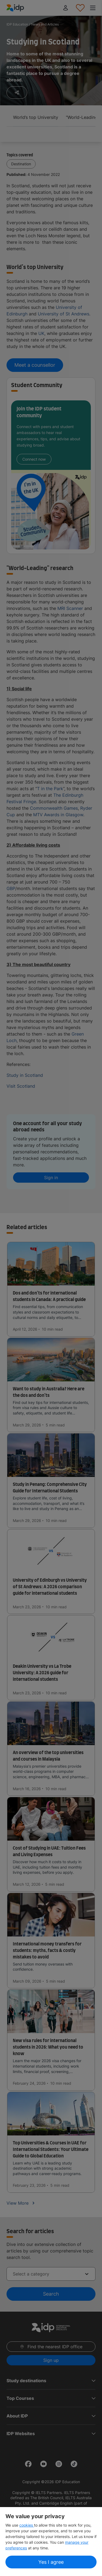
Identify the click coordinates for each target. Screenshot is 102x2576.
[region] (51, 2541)
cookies (26, 2525)
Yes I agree (51, 2562)
